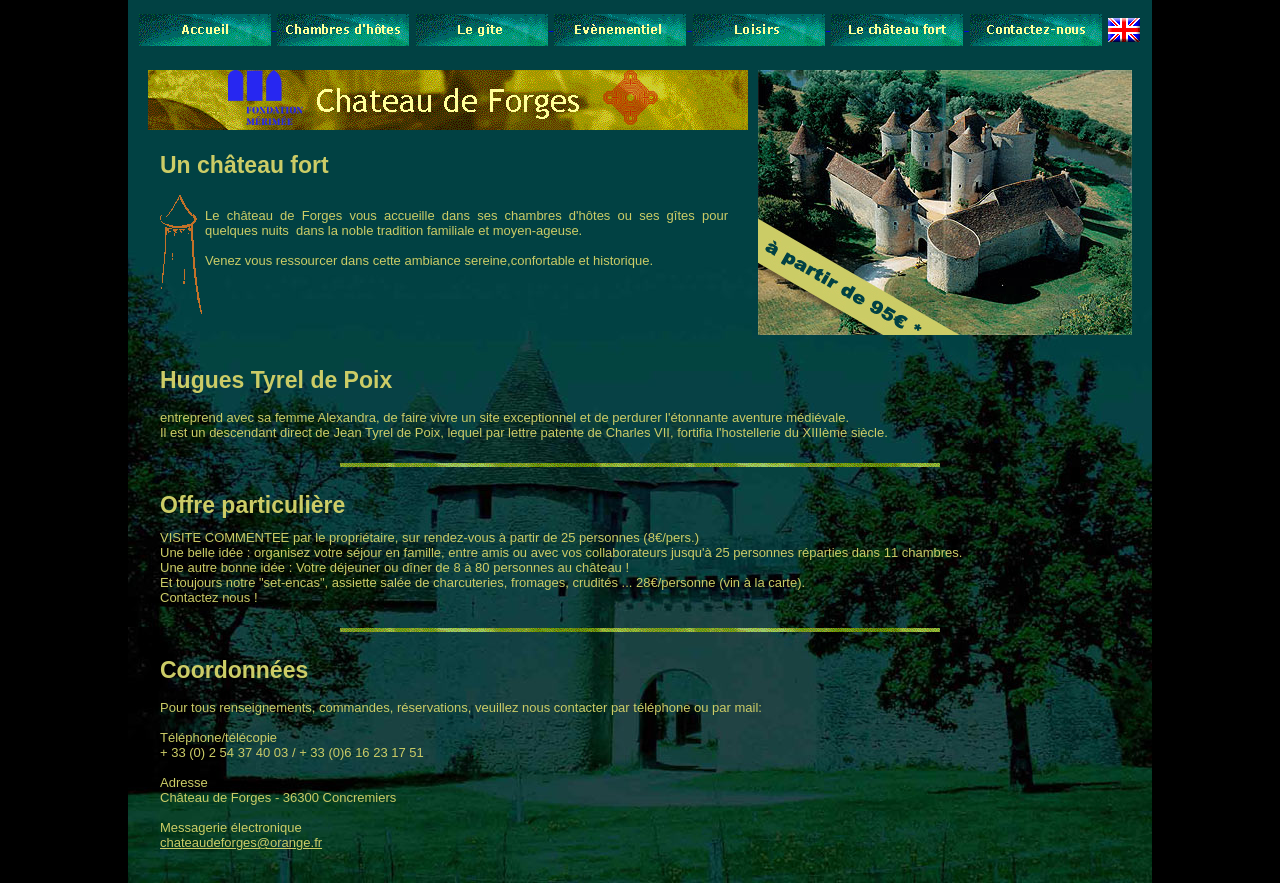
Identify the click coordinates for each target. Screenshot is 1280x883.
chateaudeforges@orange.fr (241, 842)
